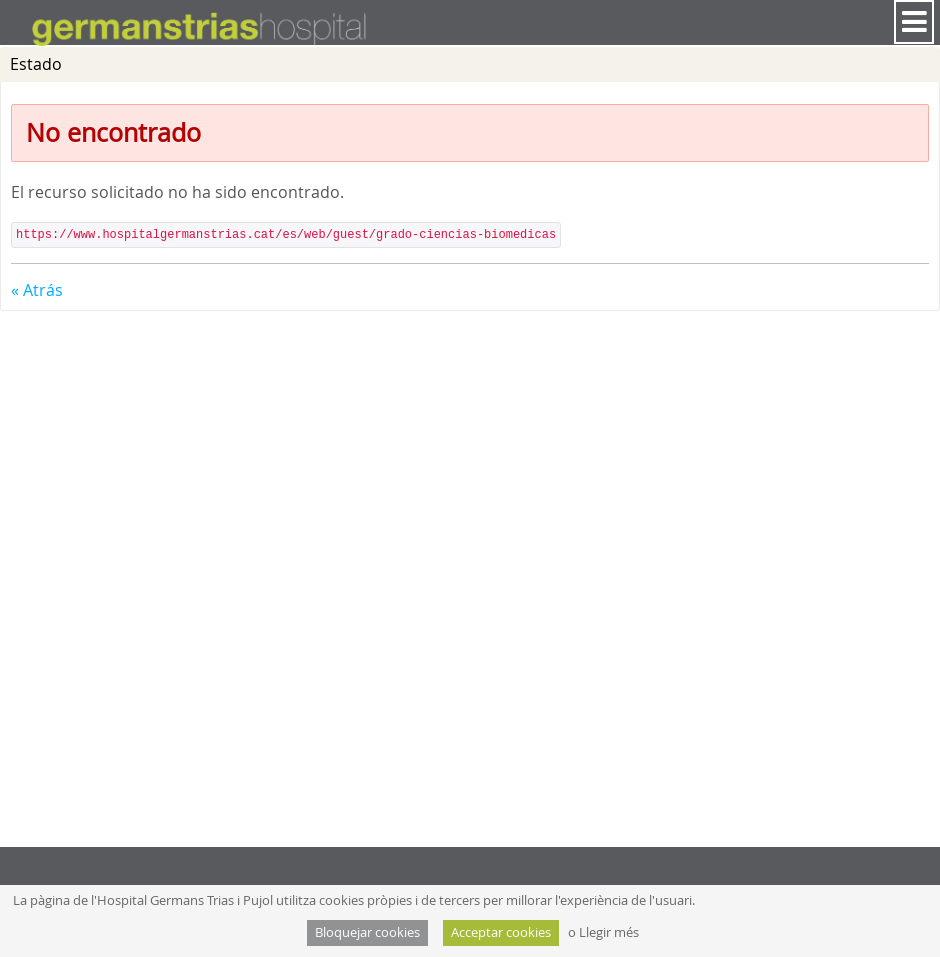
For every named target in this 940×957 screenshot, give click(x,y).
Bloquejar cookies (367, 932)
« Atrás (37, 290)
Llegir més (609, 932)
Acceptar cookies (501, 932)
